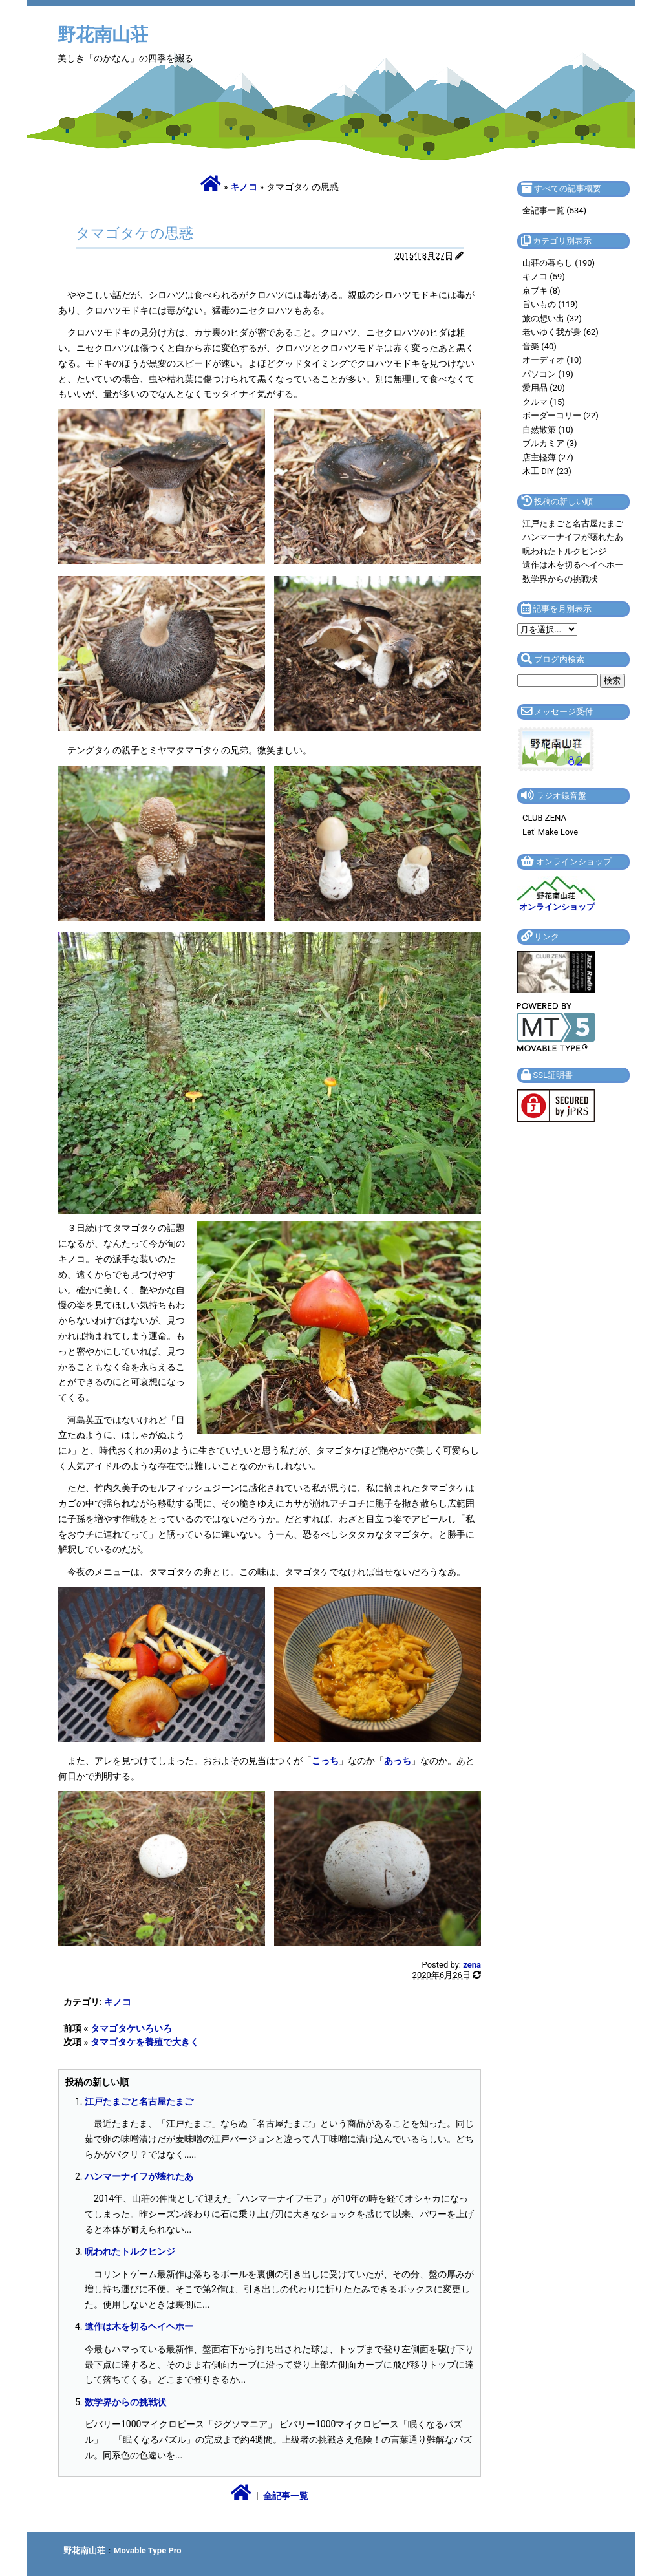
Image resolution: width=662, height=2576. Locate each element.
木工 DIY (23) (546, 471)
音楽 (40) (539, 346)
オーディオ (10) (552, 360)
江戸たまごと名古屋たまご (139, 2101)
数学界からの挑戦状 (125, 2402)
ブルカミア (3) (549, 443)
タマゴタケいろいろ (131, 2028)
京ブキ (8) (541, 290)
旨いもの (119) (550, 304)
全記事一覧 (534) (554, 210)
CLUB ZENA (544, 817)
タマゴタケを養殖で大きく (145, 2042)
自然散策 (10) (547, 430)
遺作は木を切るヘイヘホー (139, 2326)
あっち (397, 1760)
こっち (325, 1760)
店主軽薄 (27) (547, 457)
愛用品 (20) (543, 387)
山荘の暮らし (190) (558, 263)
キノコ (243, 187)
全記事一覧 (285, 2496)
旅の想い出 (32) (552, 318)
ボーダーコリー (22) (560, 415)
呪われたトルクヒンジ (130, 2251)
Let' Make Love (550, 832)
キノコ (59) (543, 276)
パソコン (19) (547, 374)
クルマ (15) (543, 402)
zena (472, 1965)
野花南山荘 (103, 34)
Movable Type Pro (148, 2550)
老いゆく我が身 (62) (560, 332)
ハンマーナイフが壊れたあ (139, 2176)
